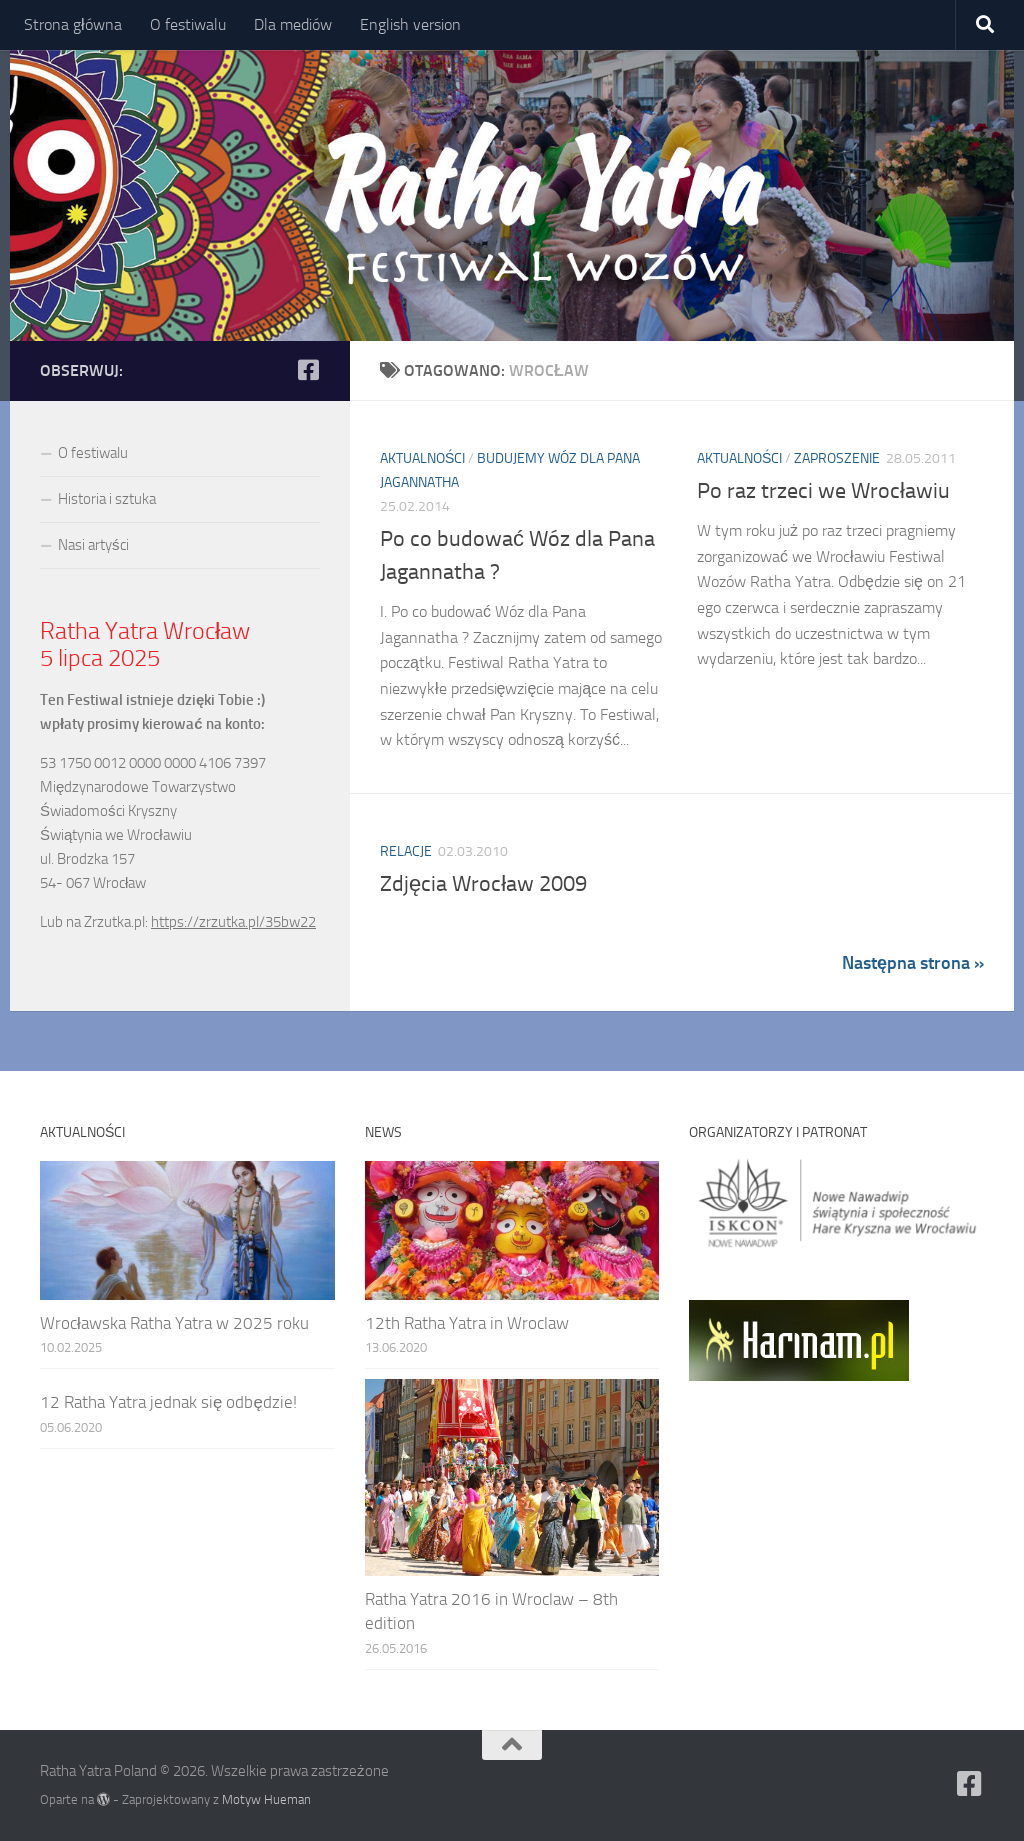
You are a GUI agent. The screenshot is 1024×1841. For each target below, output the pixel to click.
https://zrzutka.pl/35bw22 (233, 922)
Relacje (406, 851)
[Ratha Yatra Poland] (308, 370)
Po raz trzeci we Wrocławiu (823, 491)
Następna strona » (913, 963)
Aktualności (422, 458)
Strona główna (73, 24)
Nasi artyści (93, 545)
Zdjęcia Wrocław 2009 (483, 884)
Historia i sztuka (107, 499)
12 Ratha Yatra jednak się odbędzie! (168, 1402)
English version (410, 24)
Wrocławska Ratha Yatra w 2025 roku (174, 1323)
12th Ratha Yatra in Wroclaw (467, 1323)
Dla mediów (293, 24)
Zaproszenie (837, 458)
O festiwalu (188, 24)
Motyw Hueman (266, 1799)
